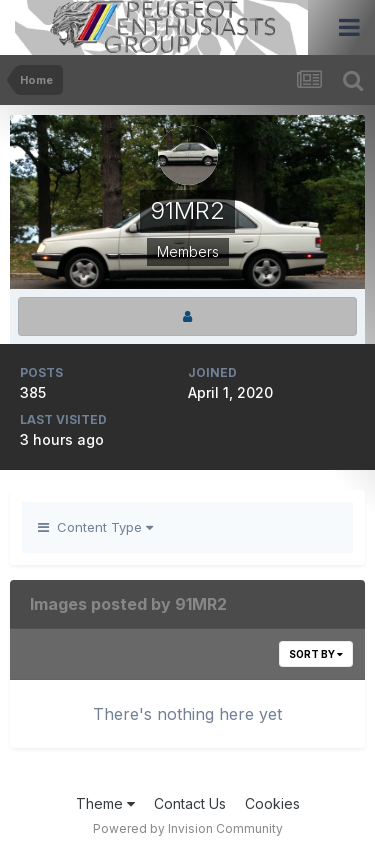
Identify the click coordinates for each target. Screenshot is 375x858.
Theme (105, 803)
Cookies (272, 803)
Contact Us (190, 803)
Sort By (316, 654)
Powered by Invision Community (188, 828)
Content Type (95, 527)
